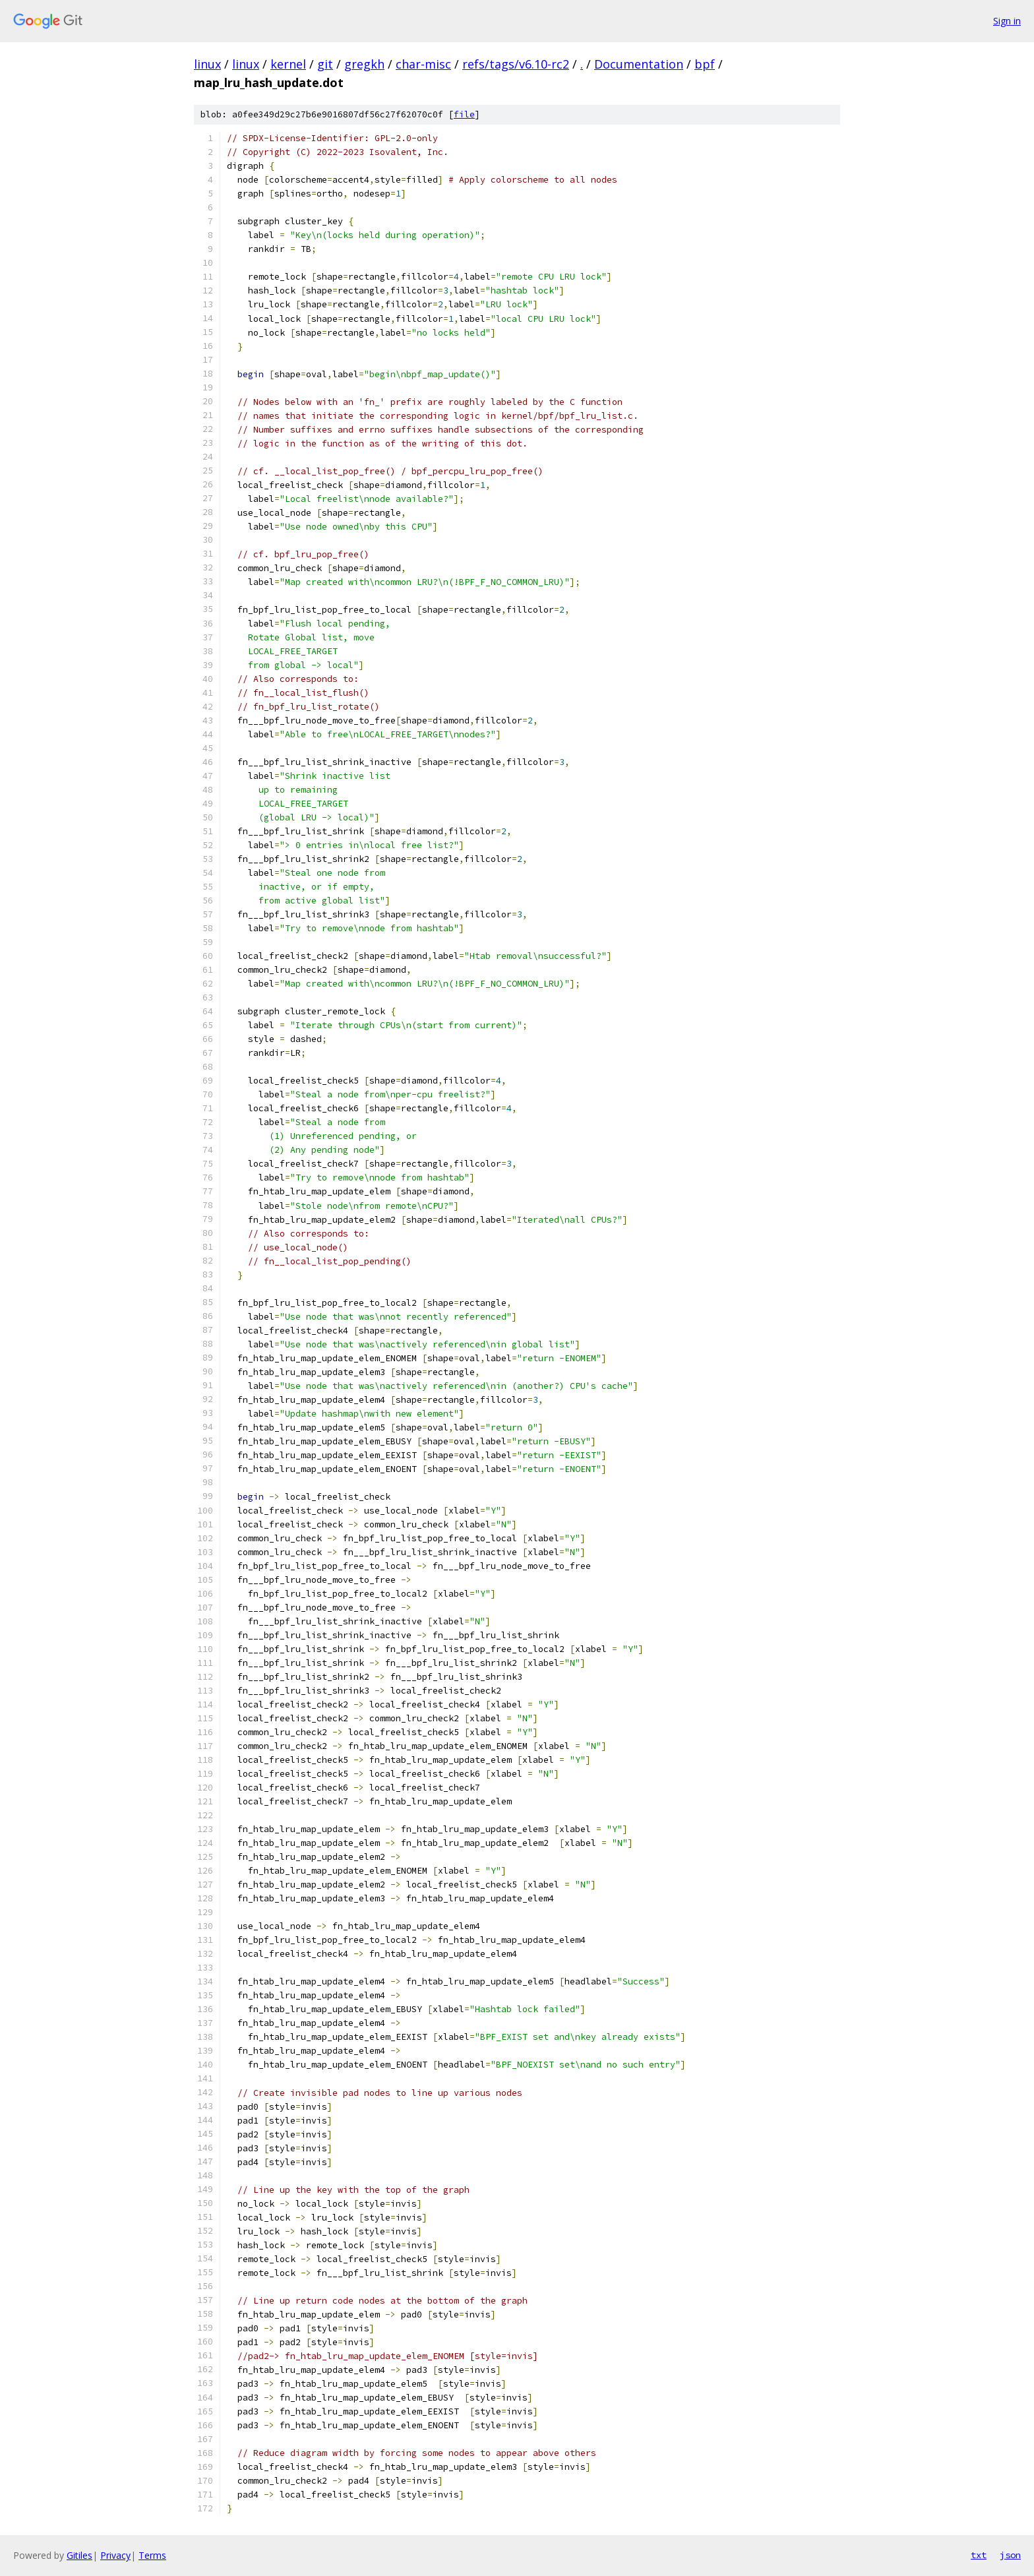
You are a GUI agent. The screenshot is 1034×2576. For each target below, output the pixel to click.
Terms (152, 2555)
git (325, 64)
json (1010, 2555)
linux (207, 64)
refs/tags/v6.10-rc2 (515, 64)
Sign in (1007, 21)
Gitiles (79, 2555)
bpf (704, 64)
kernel (288, 64)
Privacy (115, 2555)
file (464, 114)
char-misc (423, 64)
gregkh (364, 64)
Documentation (638, 64)
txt (979, 2555)
